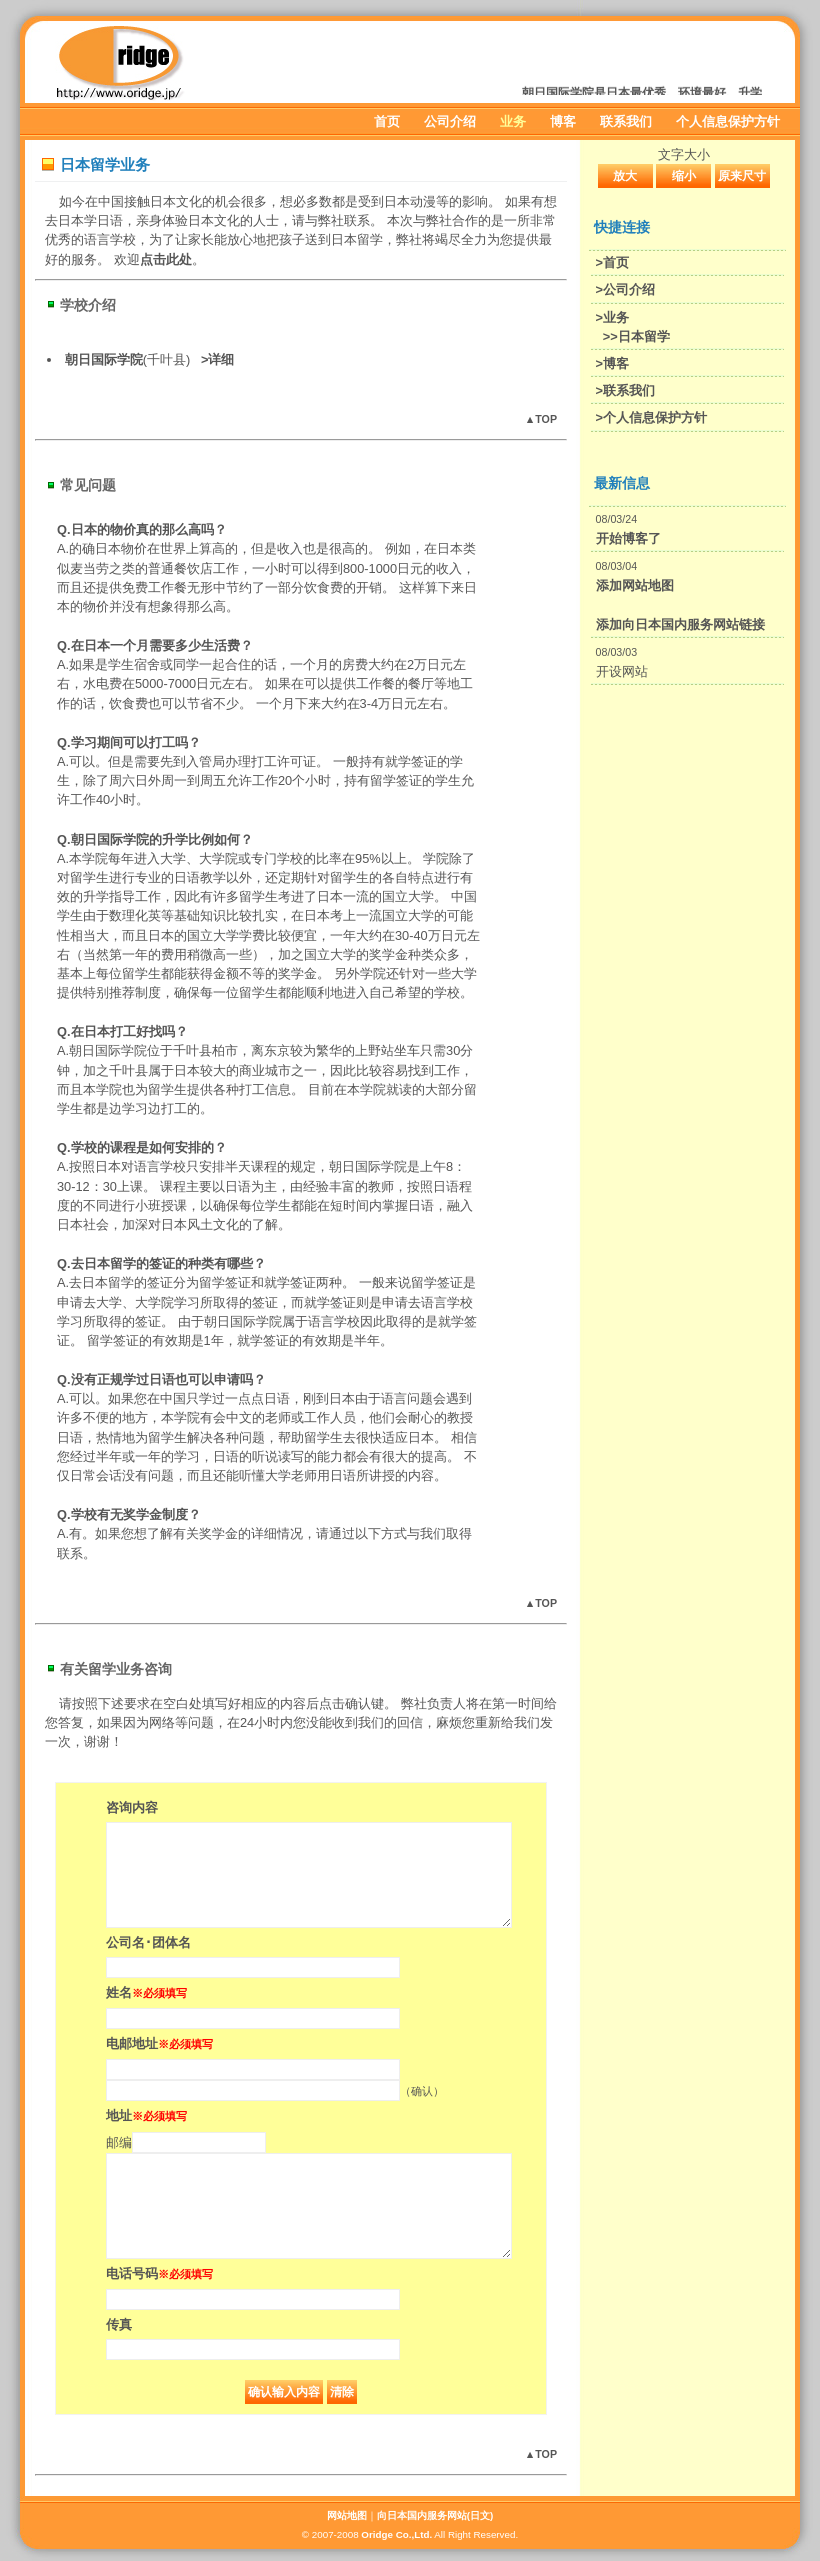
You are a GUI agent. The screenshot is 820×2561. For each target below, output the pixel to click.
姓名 (146, 1992)
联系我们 (626, 121)
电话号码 (159, 2273)
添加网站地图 (635, 585)
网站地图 (347, 2515)
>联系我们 (625, 390)
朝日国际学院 (104, 359)
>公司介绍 (625, 289)
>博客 (612, 363)
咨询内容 (132, 1807)
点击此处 (166, 259)
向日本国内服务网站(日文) (435, 2515)
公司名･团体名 (148, 1942)
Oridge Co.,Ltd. (396, 2534)
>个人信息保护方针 (651, 417)
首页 (387, 121)
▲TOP (541, 419)
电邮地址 (159, 2043)
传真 (119, 2324)
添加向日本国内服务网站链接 (680, 624)
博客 (563, 121)
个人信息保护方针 (728, 121)
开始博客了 (628, 538)
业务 (513, 121)
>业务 (612, 317)
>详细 (217, 359)
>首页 (612, 262)
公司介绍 (450, 121)
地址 (146, 2115)
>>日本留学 (636, 336)
